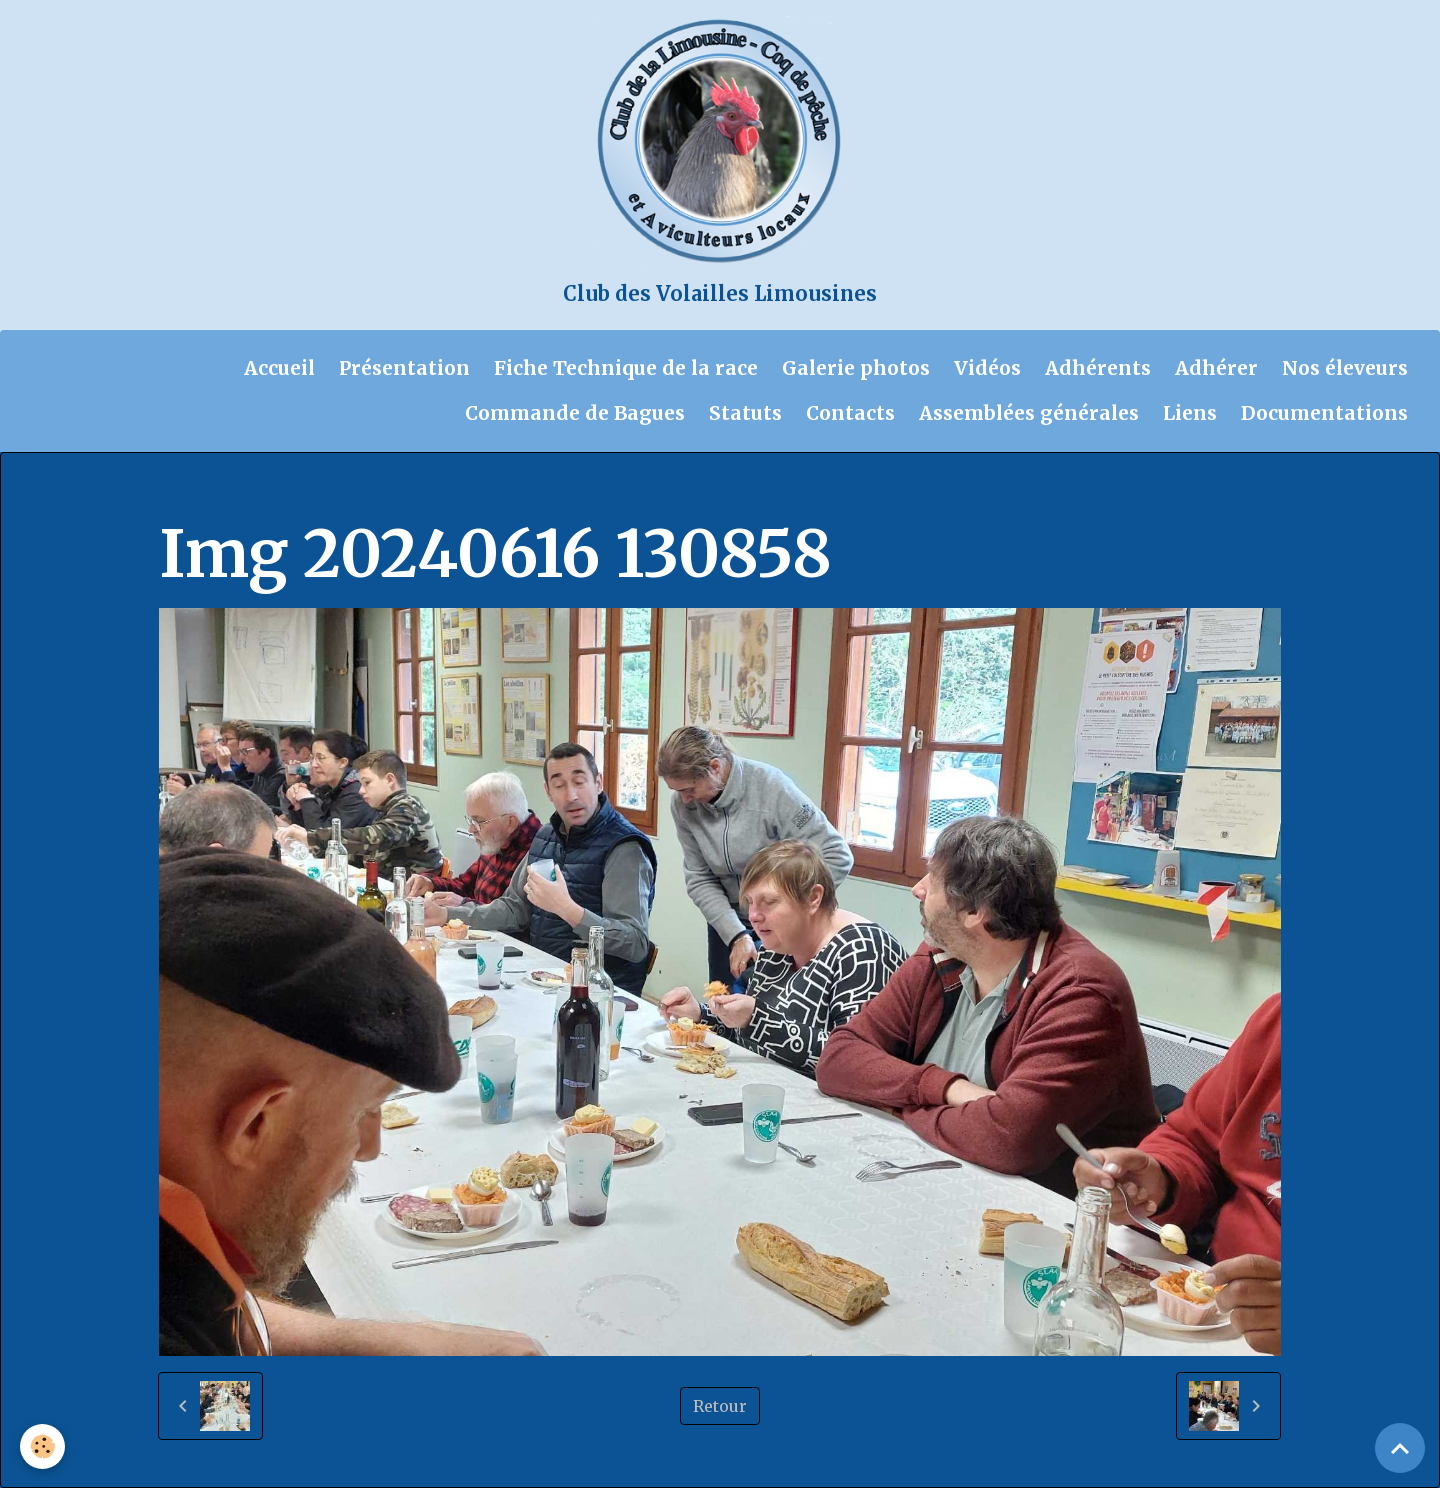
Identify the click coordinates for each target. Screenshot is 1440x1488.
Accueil (279, 368)
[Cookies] (42, 1446)
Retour (720, 1406)
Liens (1190, 413)
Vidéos (987, 368)
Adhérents (1098, 368)
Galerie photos (856, 368)
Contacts (850, 413)
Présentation (404, 368)
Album (267, 492)
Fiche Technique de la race (626, 368)
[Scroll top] (1400, 1448)
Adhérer (1216, 368)
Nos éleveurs (1345, 368)
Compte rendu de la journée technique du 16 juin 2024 (672, 492)
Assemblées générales (1029, 413)
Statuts (745, 413)
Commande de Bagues (575, 413)
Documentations (1324, 413)
